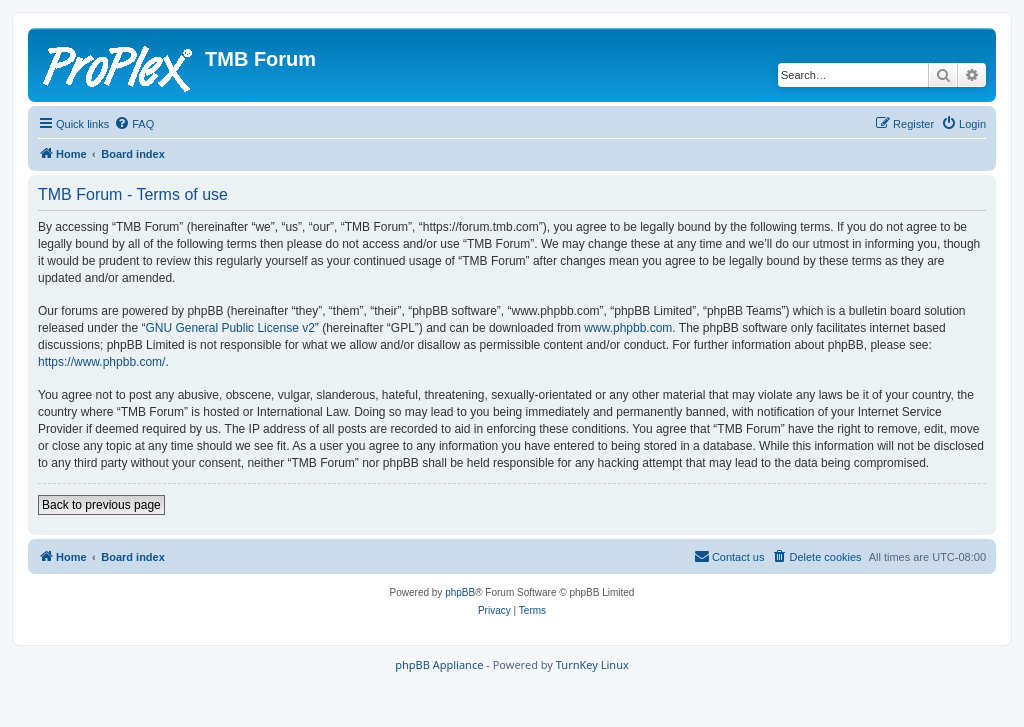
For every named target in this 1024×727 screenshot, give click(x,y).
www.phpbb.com (628, 328)
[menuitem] (134, 124)
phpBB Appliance (439, 664)
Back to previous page (101, 505)
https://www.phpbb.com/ (101, 362)
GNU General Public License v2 (229, 328)
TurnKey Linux (592, 664)
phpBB (460, 592)
